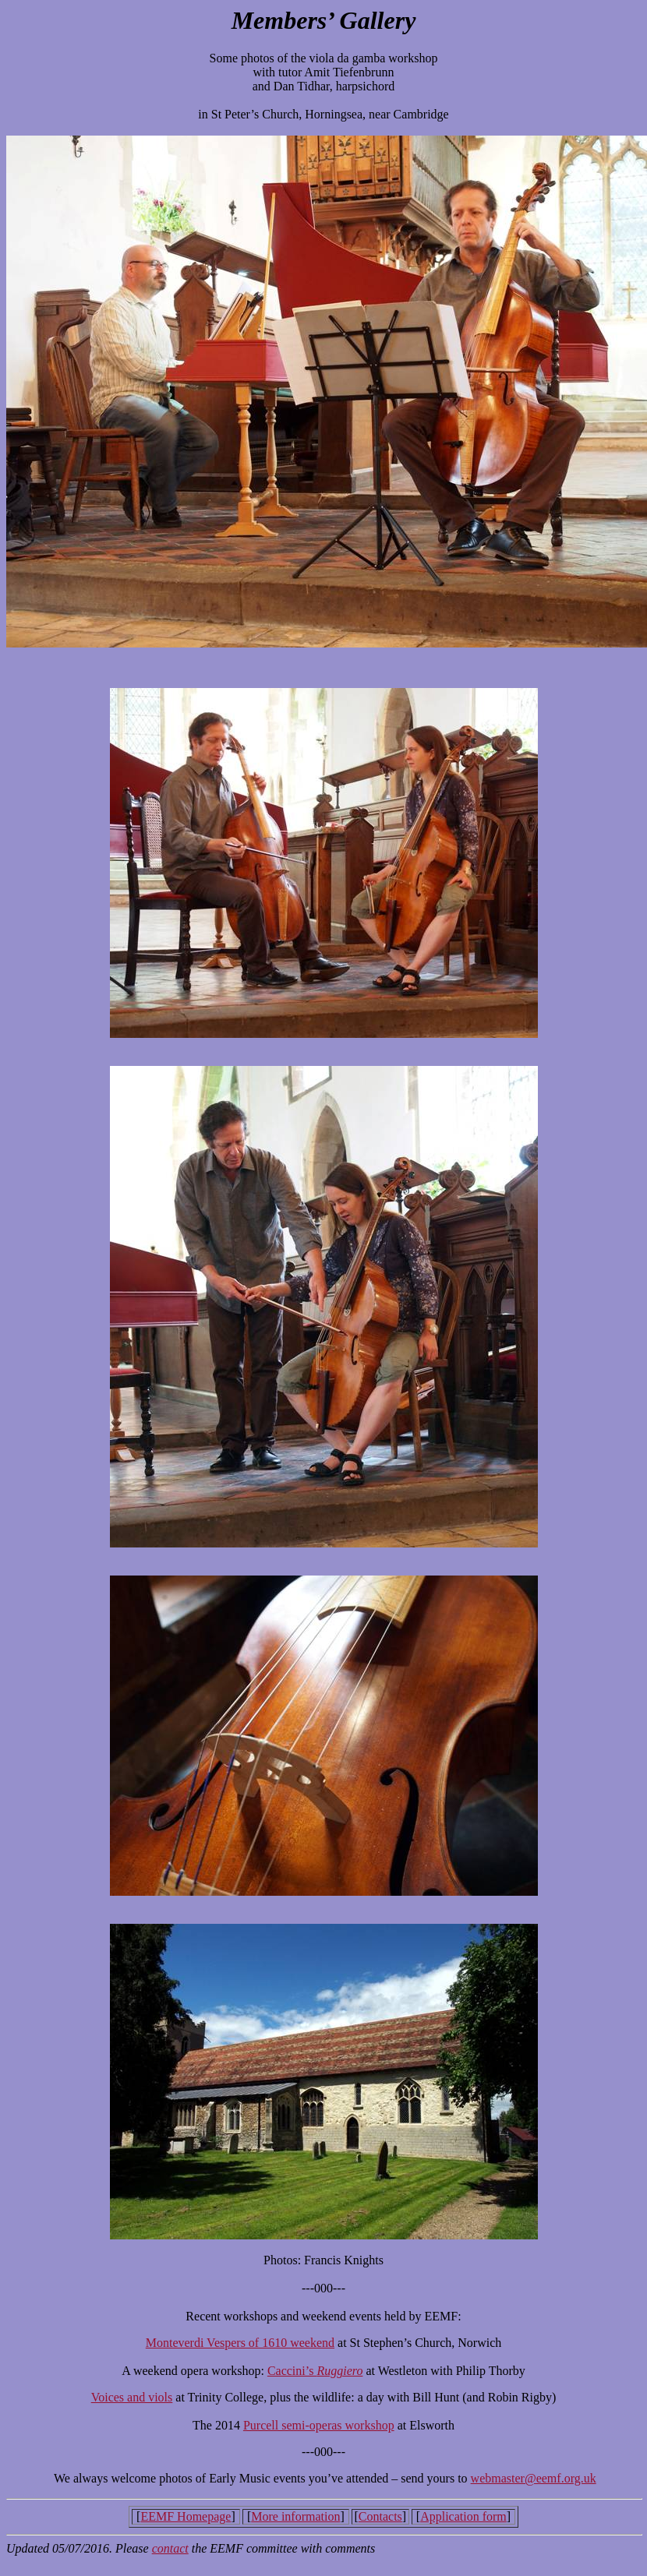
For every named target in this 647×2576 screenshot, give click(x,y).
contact (170, 2548)
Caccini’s (292, 2370)
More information (295, 2516)
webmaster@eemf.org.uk (533, 2478)
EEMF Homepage (185, 2516)
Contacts (380, 2516)
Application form (463, 2516)
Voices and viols (132, 2397)
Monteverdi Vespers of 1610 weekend (240, 2342)
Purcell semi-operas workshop (318, 2425)
